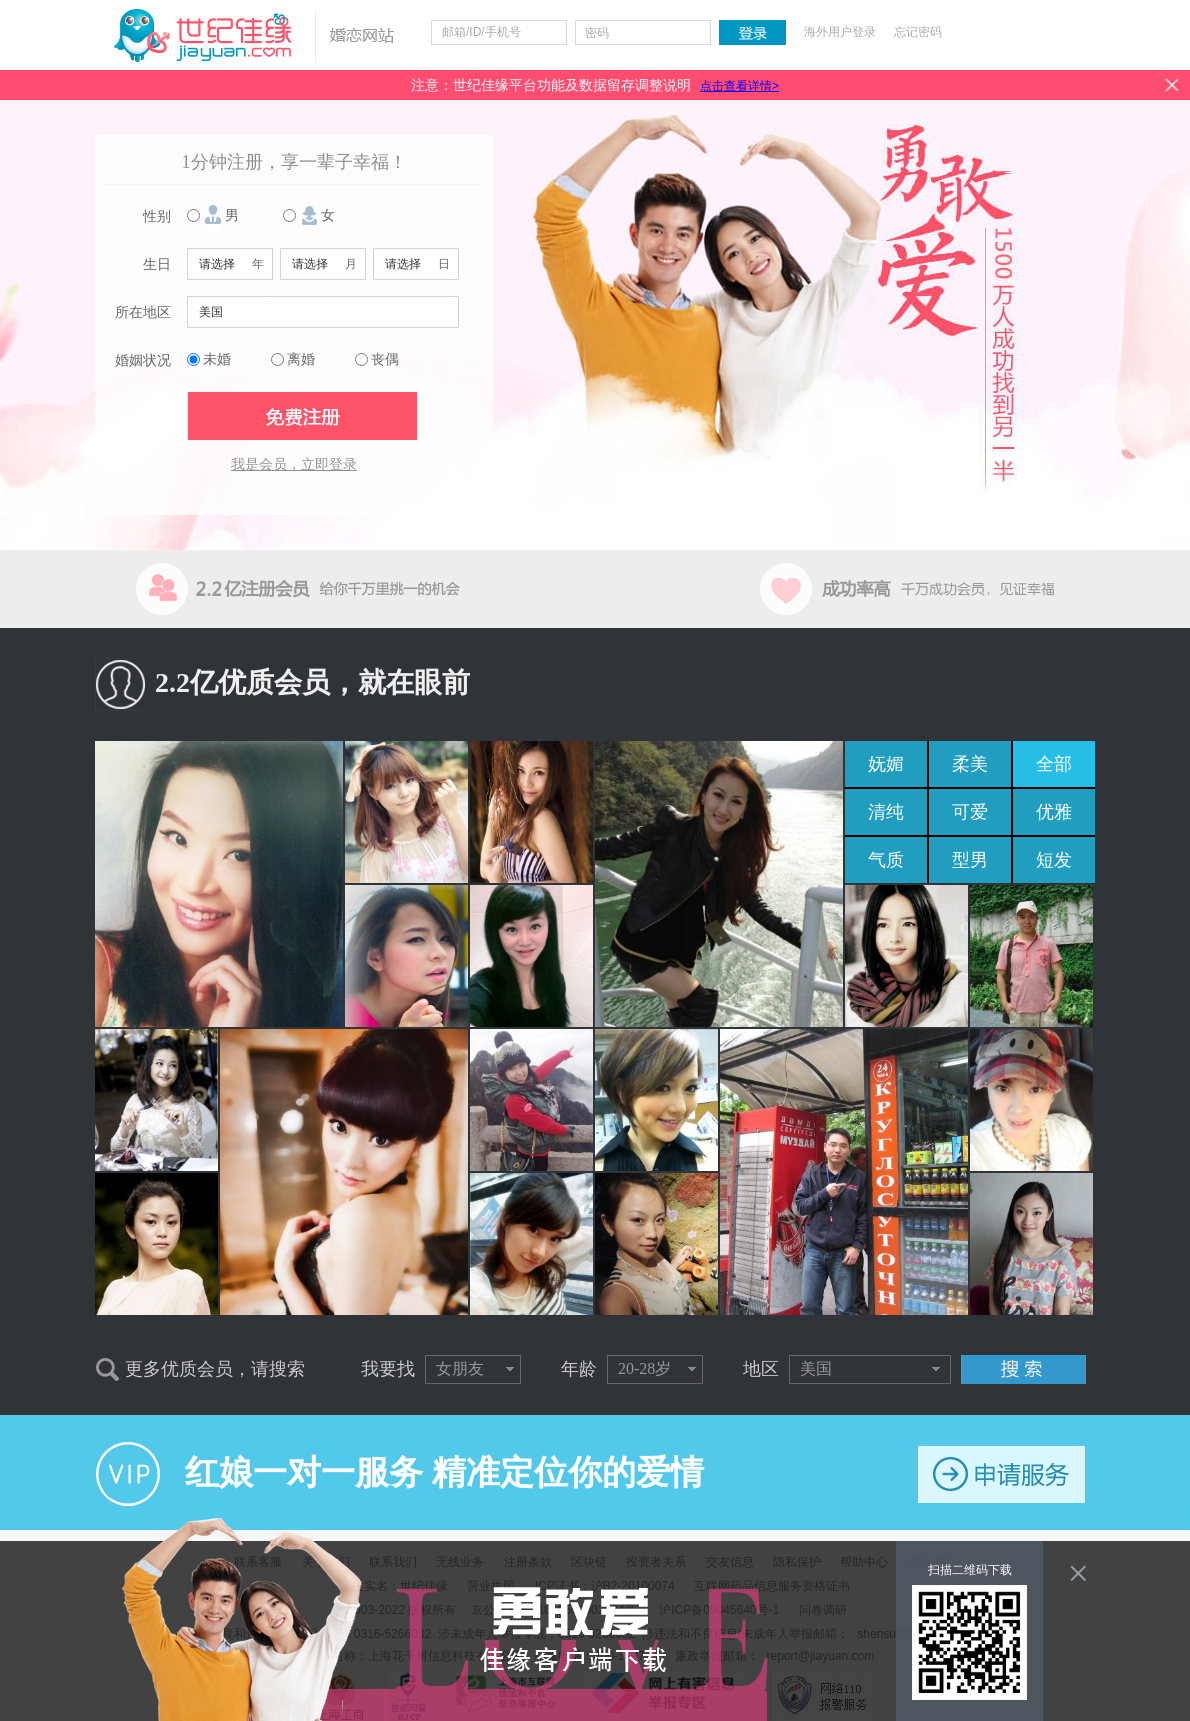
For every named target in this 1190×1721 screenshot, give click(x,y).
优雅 (1054, 812)
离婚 (301, 359)
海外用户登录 (840, 32)
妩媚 (886, 764)
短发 (1054, 860)
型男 (970, 860)
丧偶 (385, 359)
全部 (1054, 764)
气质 (886, 860)
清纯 (886, 812)
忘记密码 (918, 32)
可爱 (970, 812)
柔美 (970, 764)
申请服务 (1001, 1474)
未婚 (217, 359)
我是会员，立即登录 (294, 464)
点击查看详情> (739, 86)
